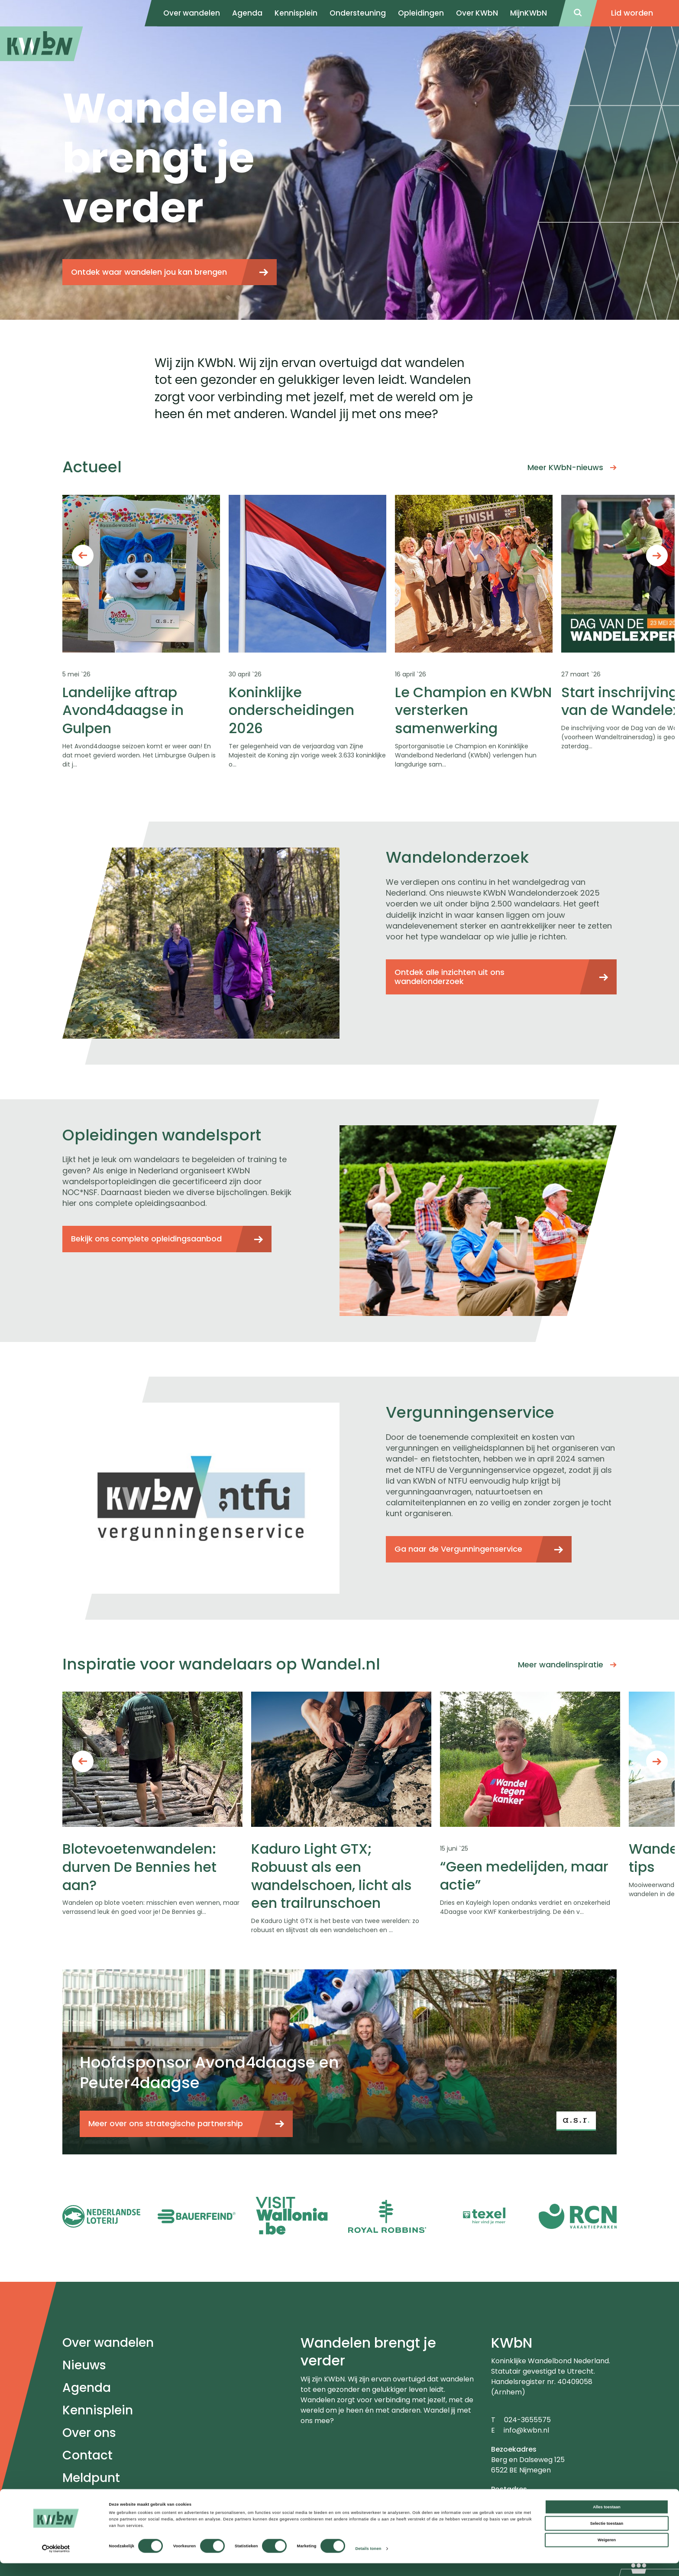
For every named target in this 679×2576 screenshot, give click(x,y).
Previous (83, 555)
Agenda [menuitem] (247, 13)
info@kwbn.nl (526, 2430)
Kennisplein (296, 13)
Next (657, 555)
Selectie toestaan (606, 2536)
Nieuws (84, 2365)
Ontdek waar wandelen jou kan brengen (149, 271)
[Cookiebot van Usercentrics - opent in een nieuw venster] (56, 2561)
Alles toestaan (606, 2520)
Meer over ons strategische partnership (165, 2123)
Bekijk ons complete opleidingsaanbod (146, 1238)
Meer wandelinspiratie (560, 1664)
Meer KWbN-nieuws (565, 467)
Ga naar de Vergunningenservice (458, 1548)
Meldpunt (91, 2477)
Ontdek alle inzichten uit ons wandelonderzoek (449, 977)
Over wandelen (108, 2342)
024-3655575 (527, 2420)
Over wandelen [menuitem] (191, 13)
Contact (87, 2455)
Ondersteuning (358, 13)
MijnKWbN (528, 13)
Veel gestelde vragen (126, 2500)
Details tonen (368, 2562)
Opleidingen (421, 13)
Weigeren (607, 2552)
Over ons (89, 2432)
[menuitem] (41, 43)
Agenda (86, 2387)
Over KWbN (477, 13)
